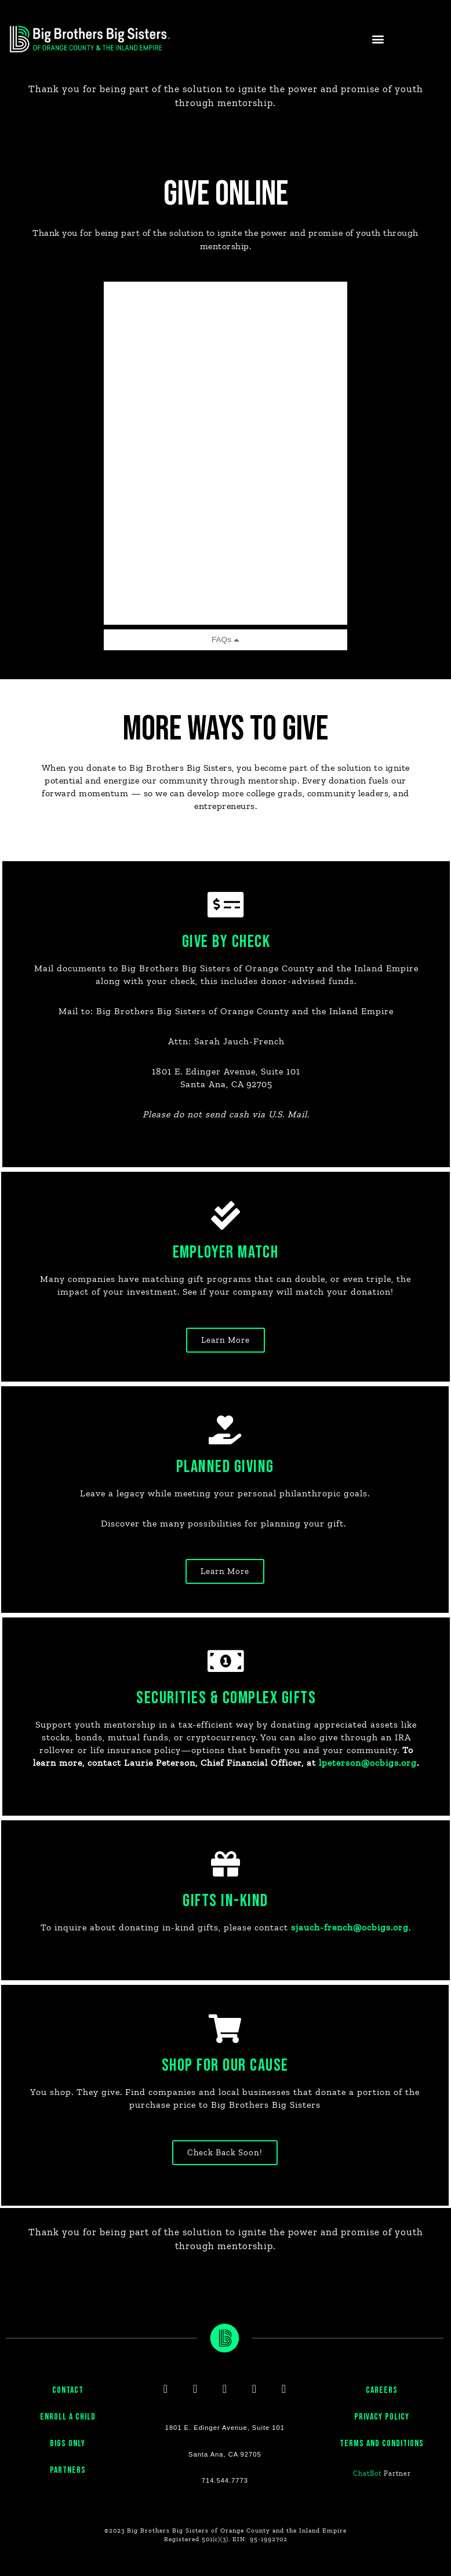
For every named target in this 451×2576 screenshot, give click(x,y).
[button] (378, 39)
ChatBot (367, 2495)
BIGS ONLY (67, 2465)
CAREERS (382, 2411)
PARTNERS (68, 2491)
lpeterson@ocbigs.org (225, 1780)
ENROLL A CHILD (68, 2438)
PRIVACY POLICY (381, 2438)
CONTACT (67, 2411)
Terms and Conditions (382, 2465)
